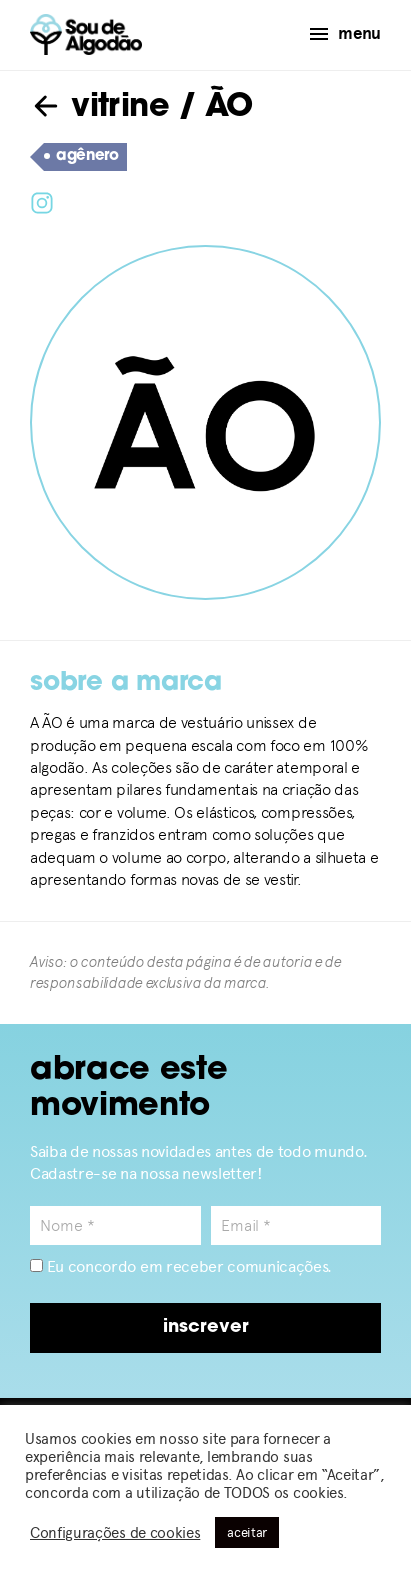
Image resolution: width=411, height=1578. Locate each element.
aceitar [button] (247, 1532)
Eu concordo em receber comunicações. (181, 1266)
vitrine (99, 108)
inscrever (206, 1327)
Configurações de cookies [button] (115, 1533)
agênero (81, 157)
